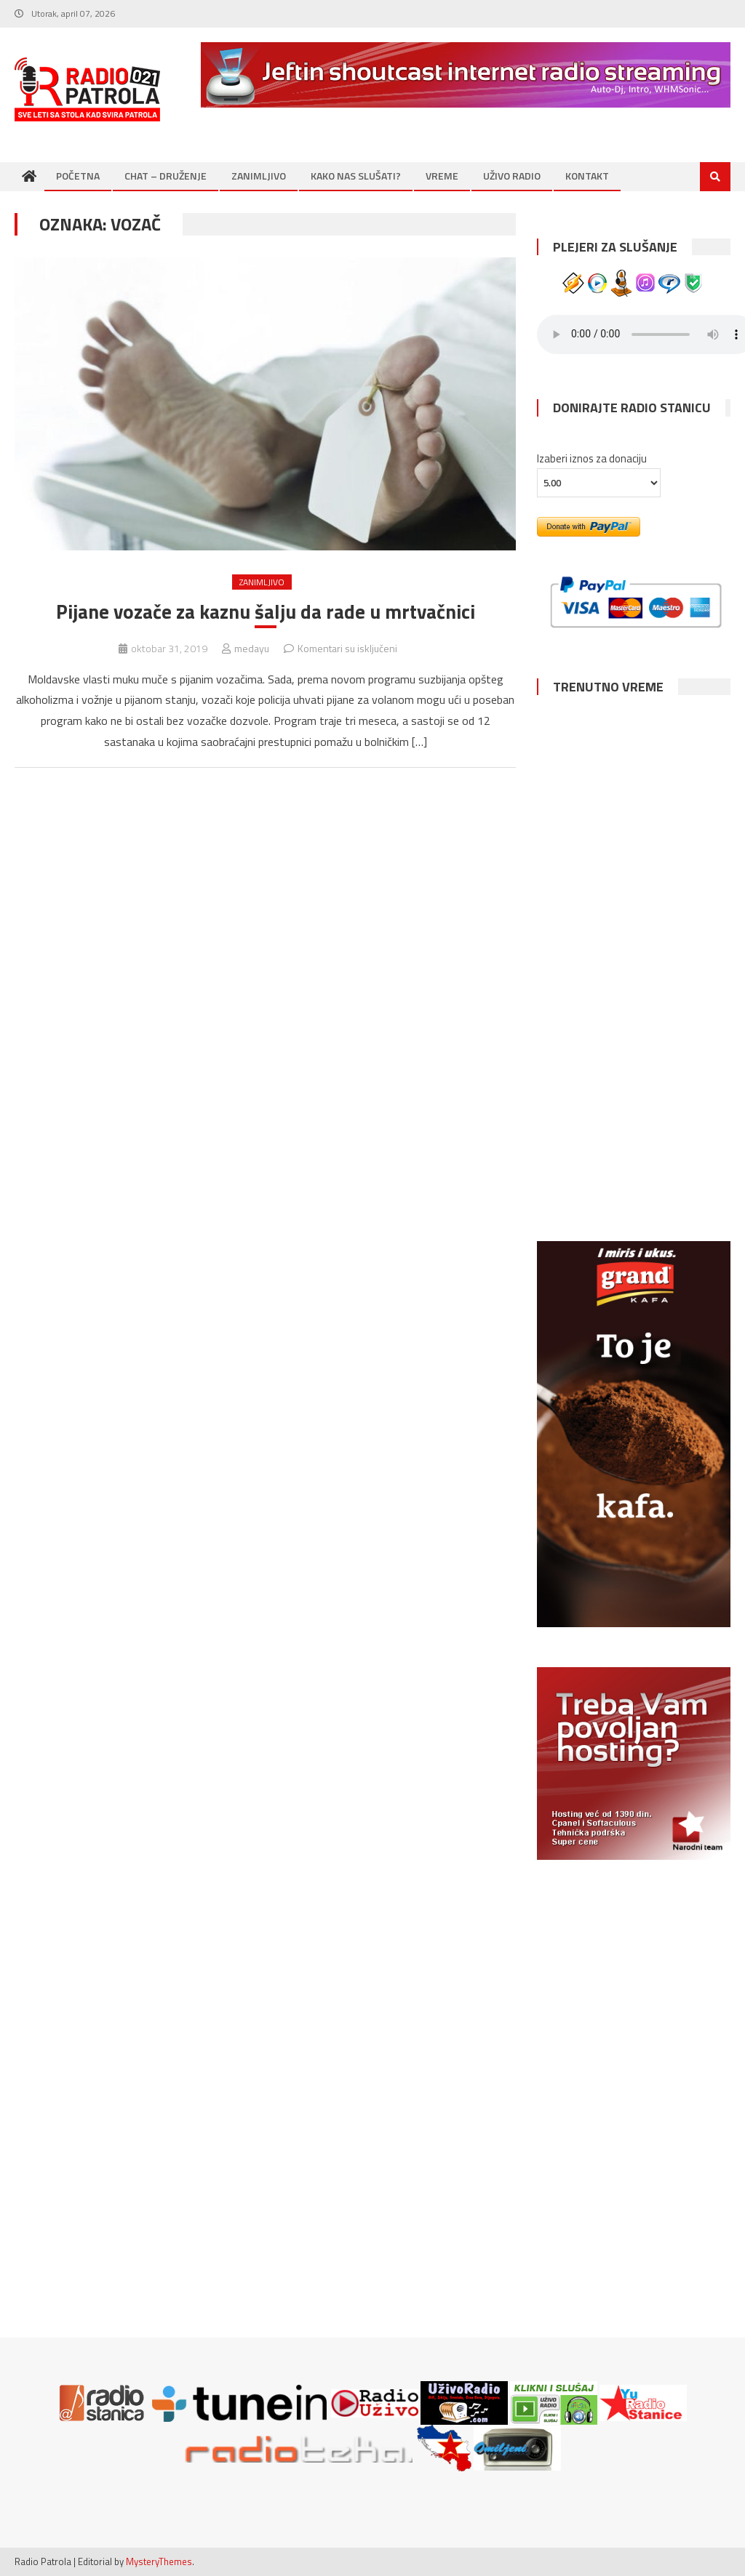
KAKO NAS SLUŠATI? (356, 175)
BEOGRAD (633, 891)
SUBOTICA (633, 1146)
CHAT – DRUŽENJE (165, 175)
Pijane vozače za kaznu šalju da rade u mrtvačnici (265, 611)
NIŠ (633, 1019)
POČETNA (78, 175)
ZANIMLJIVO (258, 175)
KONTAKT (587, 175)
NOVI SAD (633, 764)
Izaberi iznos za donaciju (592, 458)
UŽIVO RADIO (512, 175)
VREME (442, 175)
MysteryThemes (159, 2561)
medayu (251, 649)
